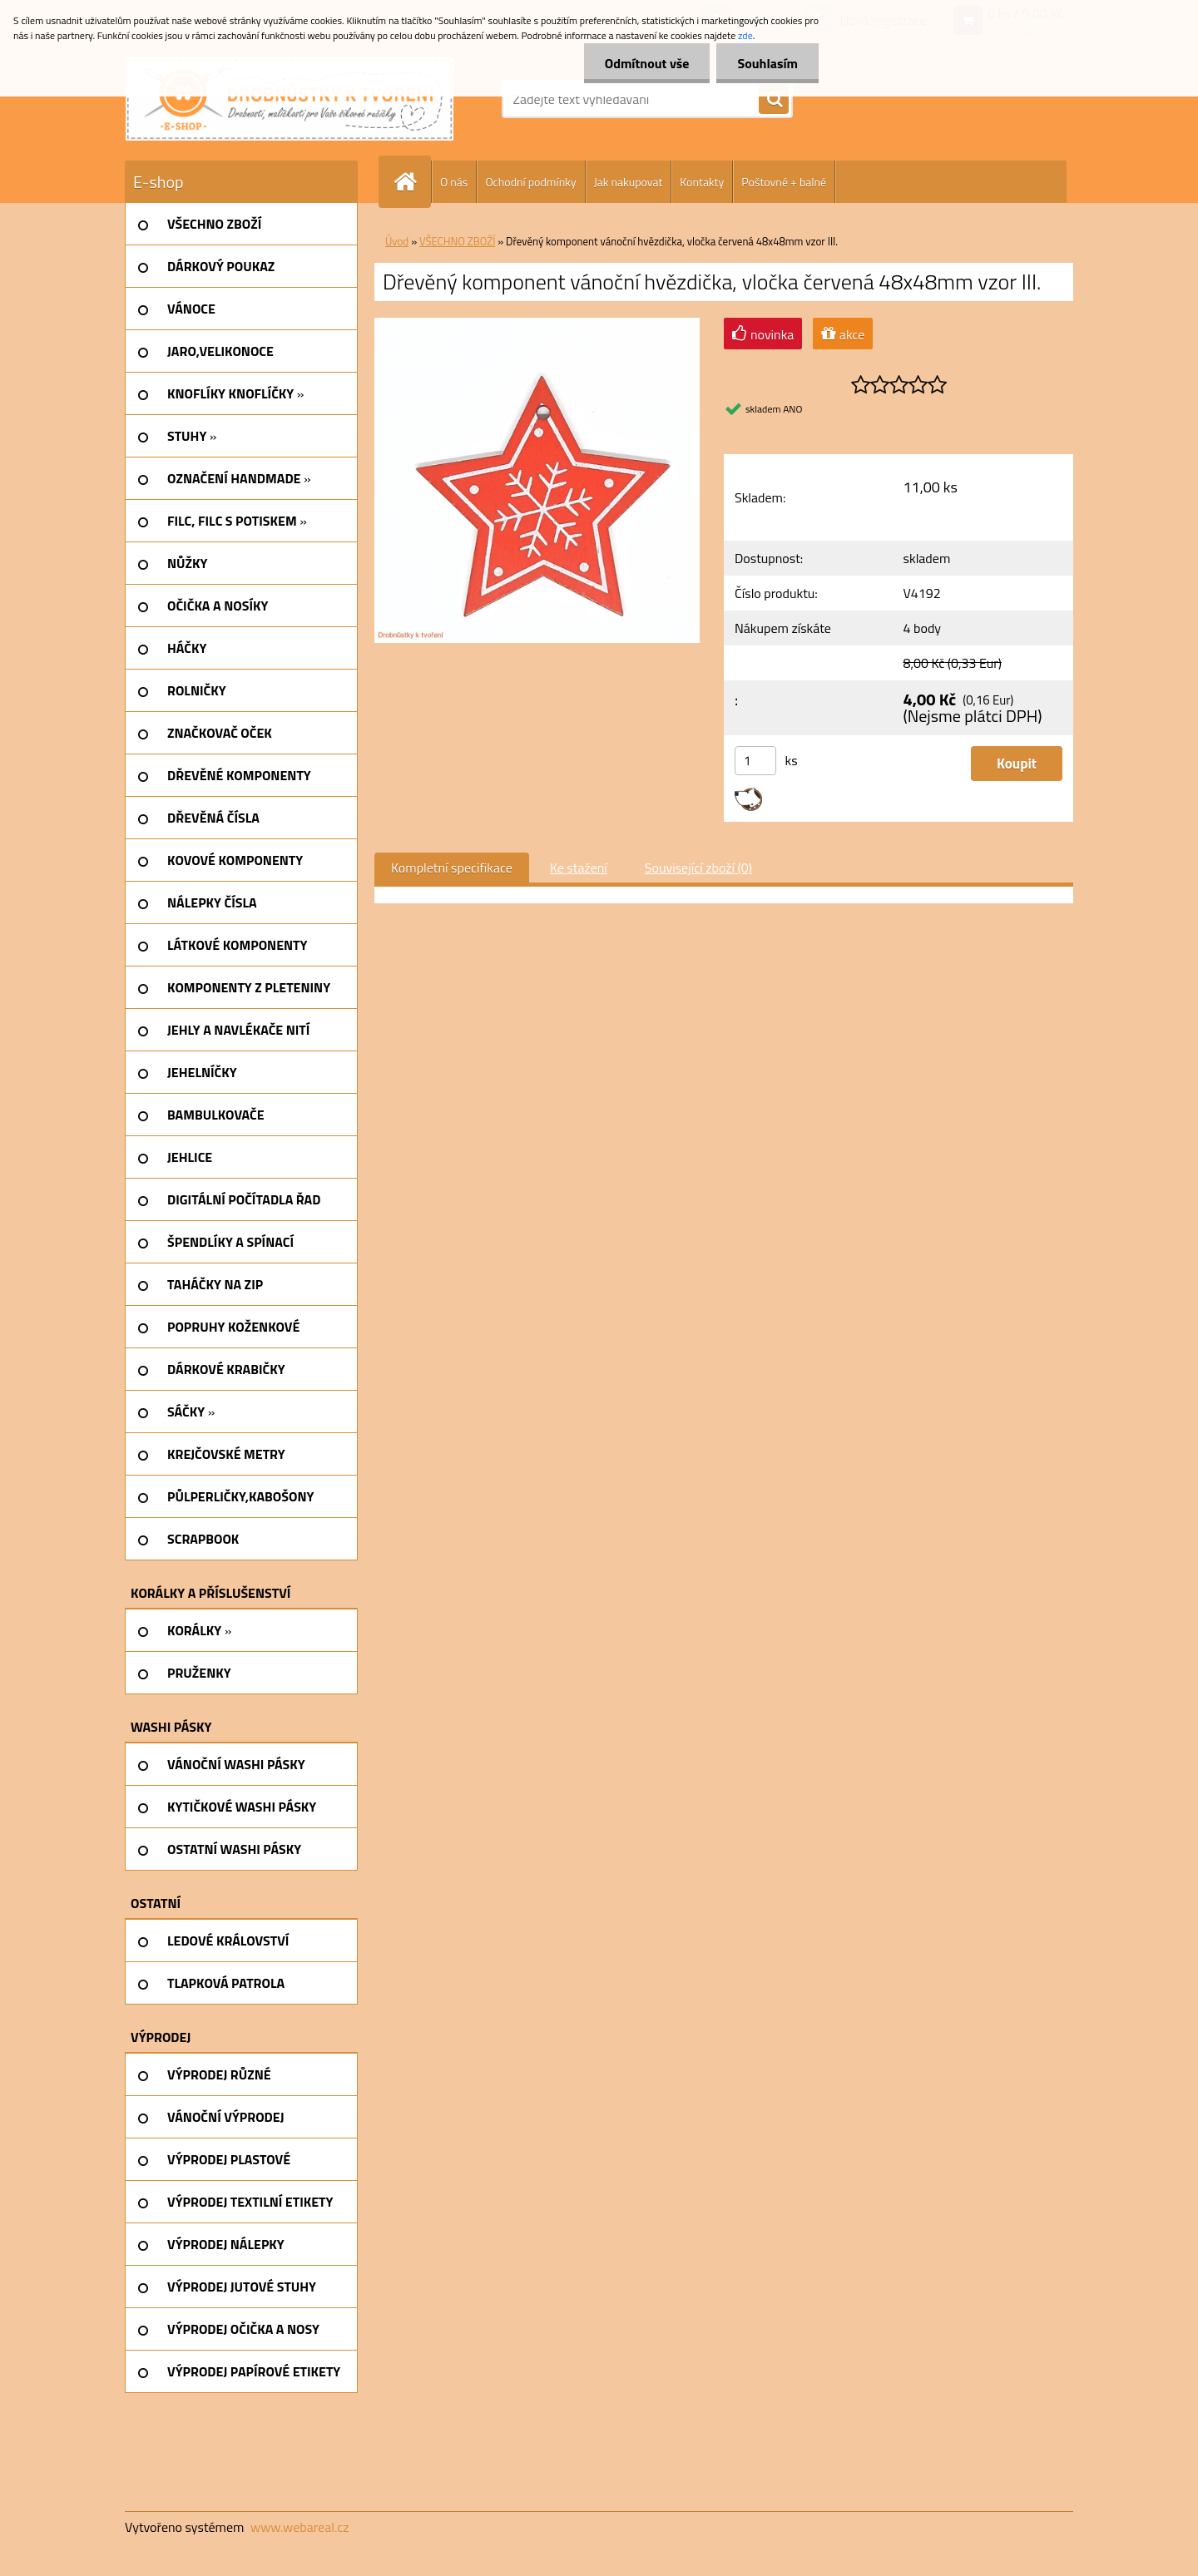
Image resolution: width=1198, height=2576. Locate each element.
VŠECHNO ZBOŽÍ (457, 241)
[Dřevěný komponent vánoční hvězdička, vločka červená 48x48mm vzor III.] (537, 324)
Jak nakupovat (628, 181)
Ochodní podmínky (530, 181)
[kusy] (755, 760)
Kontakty (702, 181)
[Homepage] (412, 182)
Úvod (396, 241)
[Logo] (289, 99)
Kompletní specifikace (451, 868)
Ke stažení (578, 868)
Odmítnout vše (647, 63)
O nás (454, 181)
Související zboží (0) (698, 868)
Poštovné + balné (783, 181)
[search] (774, 100)
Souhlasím (767, 63)
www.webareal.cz (299, 2527)
